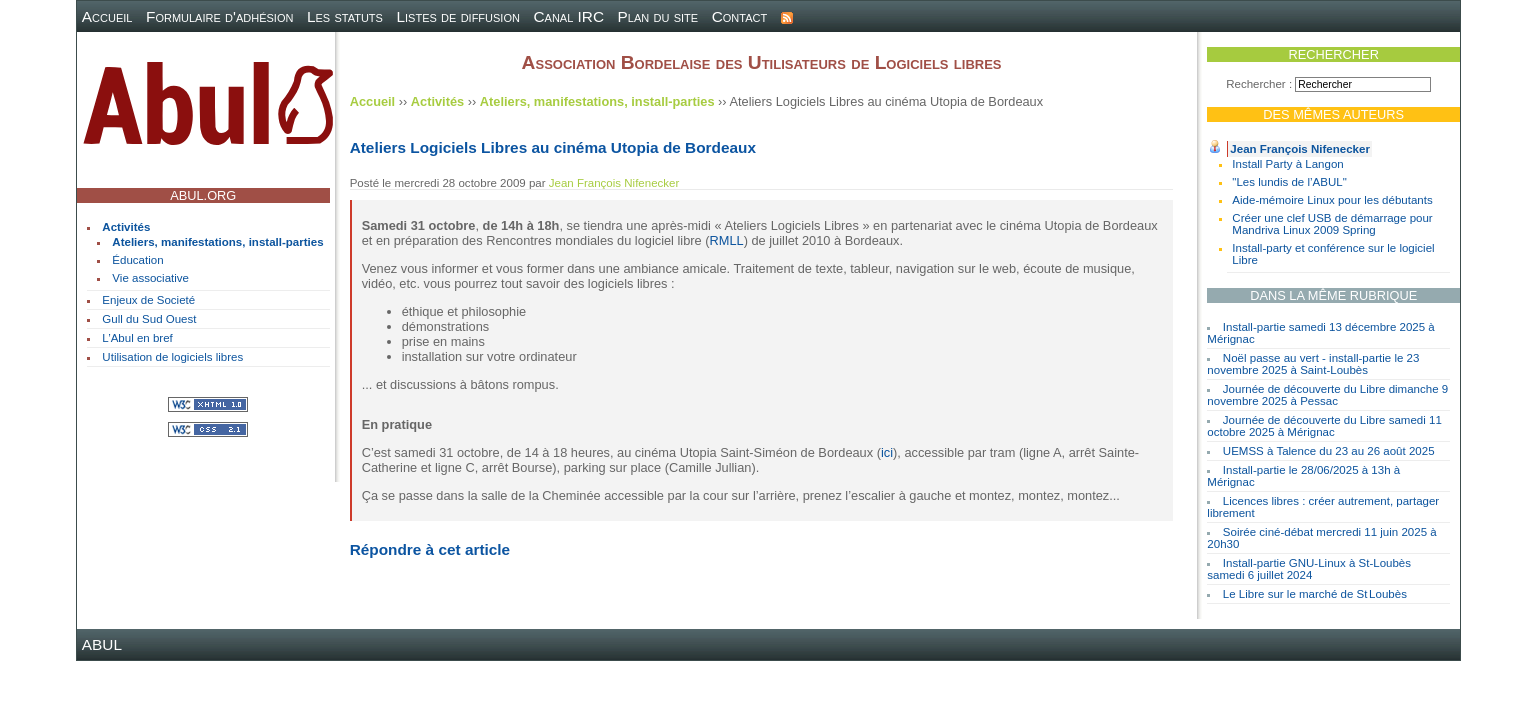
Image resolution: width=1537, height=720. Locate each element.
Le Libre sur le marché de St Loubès (1315, 594)
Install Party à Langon (1287, 164)
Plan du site (658, 16)
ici (887, 452)
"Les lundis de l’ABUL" (1289, 182)
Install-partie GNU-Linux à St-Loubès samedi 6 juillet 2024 (1309, 569)
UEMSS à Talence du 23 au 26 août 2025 (1329, 451)
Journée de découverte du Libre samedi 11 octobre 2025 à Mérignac (1324, 426)
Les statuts (345, 16)
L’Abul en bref (137, 338)
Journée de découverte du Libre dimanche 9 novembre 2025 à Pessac (1327, 395)
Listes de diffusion (457, 16)
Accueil (107, 16)
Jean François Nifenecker (1300, 149)
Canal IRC (568, 16)
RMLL (727, 240)
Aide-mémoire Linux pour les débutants (1332, 200)
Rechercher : (1259, 84)
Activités (126, 227)
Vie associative (150, 278)
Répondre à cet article (430, 549)
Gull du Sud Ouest (149, 319)
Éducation (137, 260)
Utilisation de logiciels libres (172, 357)
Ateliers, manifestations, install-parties (217, 242)
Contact (740, 16)
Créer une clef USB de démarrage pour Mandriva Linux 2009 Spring (1332, 224)
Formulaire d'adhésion (219, 16)
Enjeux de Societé (148, 300)
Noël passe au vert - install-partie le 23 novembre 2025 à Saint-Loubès (1313, 364)
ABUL (102, 644)
